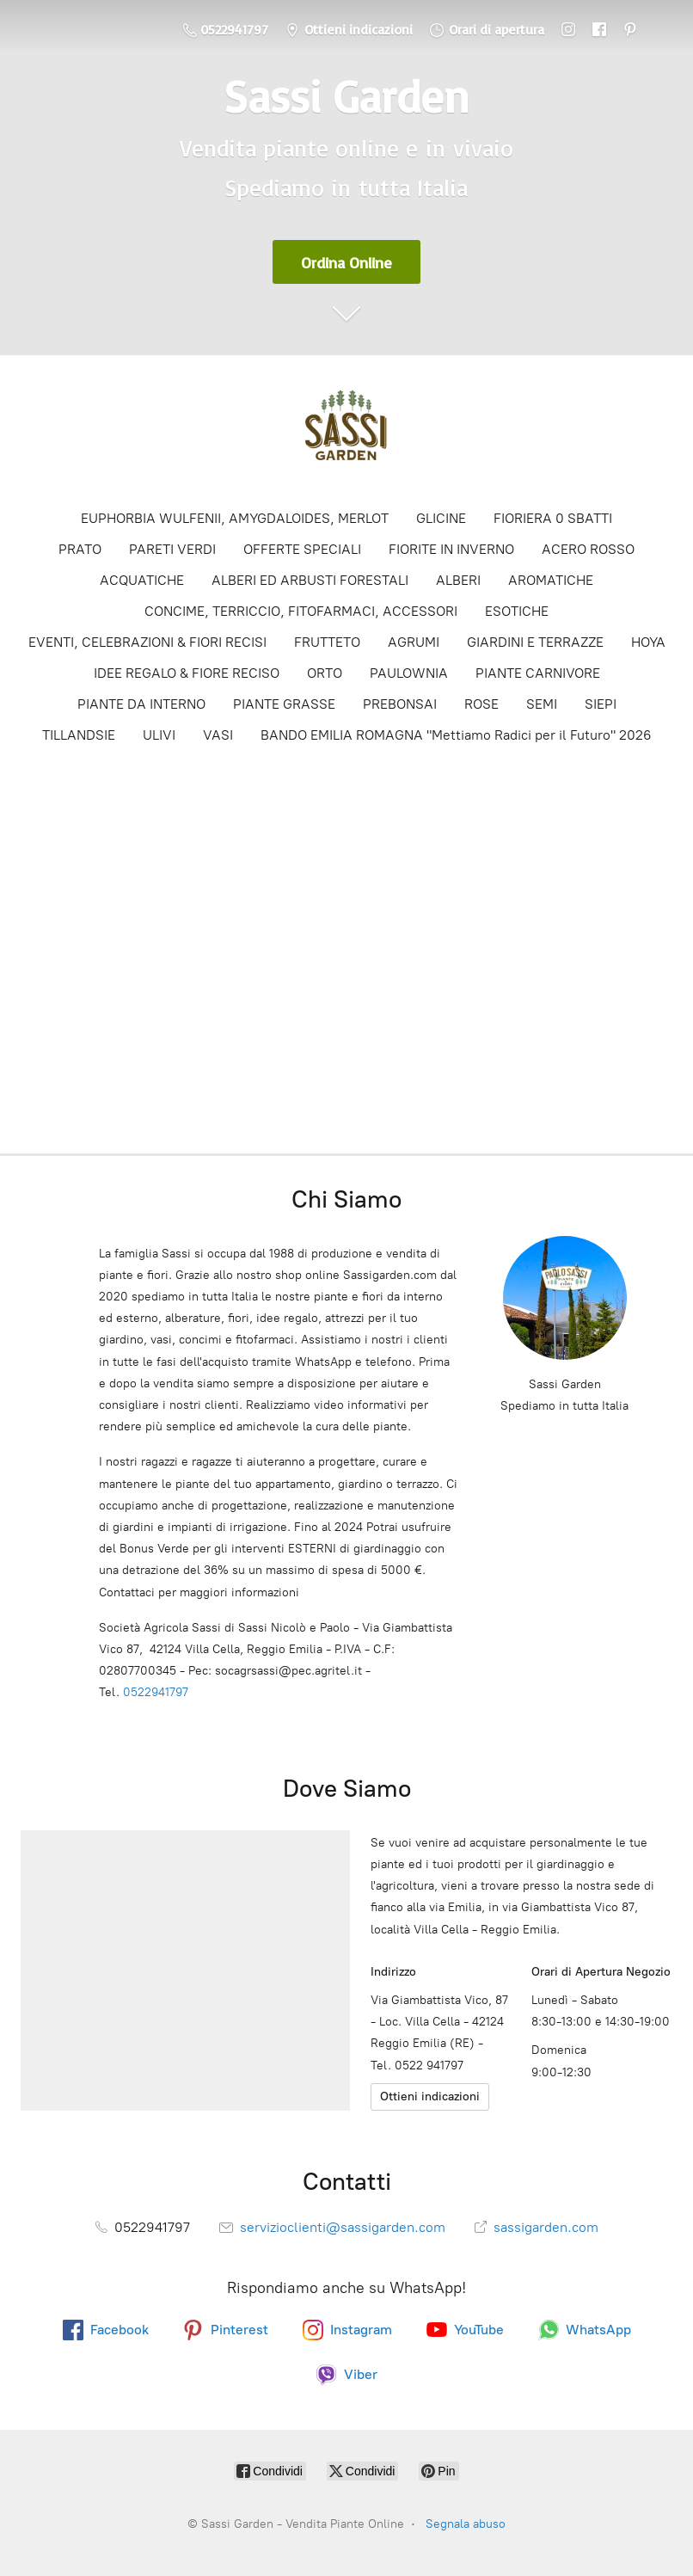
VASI (218, 735)
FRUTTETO (327, 642)
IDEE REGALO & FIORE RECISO (186, 673)
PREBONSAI (400, 704)
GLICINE (441, 518)
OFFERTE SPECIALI (302, 549)
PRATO (79, 549)
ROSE (481, 704)
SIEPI (600, 704)
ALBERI (458, 580)
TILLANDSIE (78, 735)
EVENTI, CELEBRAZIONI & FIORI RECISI (147, 642)
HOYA (648, 642)
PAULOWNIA (409, 673)
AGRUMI (413, 642)
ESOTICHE (517, 611)
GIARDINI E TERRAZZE (535, 642)
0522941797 (155, 1692)
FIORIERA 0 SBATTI (553, 518)
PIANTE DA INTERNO (141, 704)
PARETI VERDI (172, 549)
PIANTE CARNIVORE (537, 673)
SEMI (541, 704)
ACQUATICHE (142, 580)
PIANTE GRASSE (284, 704)
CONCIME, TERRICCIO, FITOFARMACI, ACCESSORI (300, 611)
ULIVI (159, 735)
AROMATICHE (550, 580)
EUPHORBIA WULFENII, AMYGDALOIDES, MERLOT (235, 518)
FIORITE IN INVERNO (451, 549)
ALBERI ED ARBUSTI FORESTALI (310, 580)
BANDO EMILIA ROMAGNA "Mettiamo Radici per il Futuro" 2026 (456, 735)
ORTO (324, 673)
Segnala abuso (466, 2524)
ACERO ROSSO (588, 549)
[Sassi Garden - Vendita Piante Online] (346, 431)
